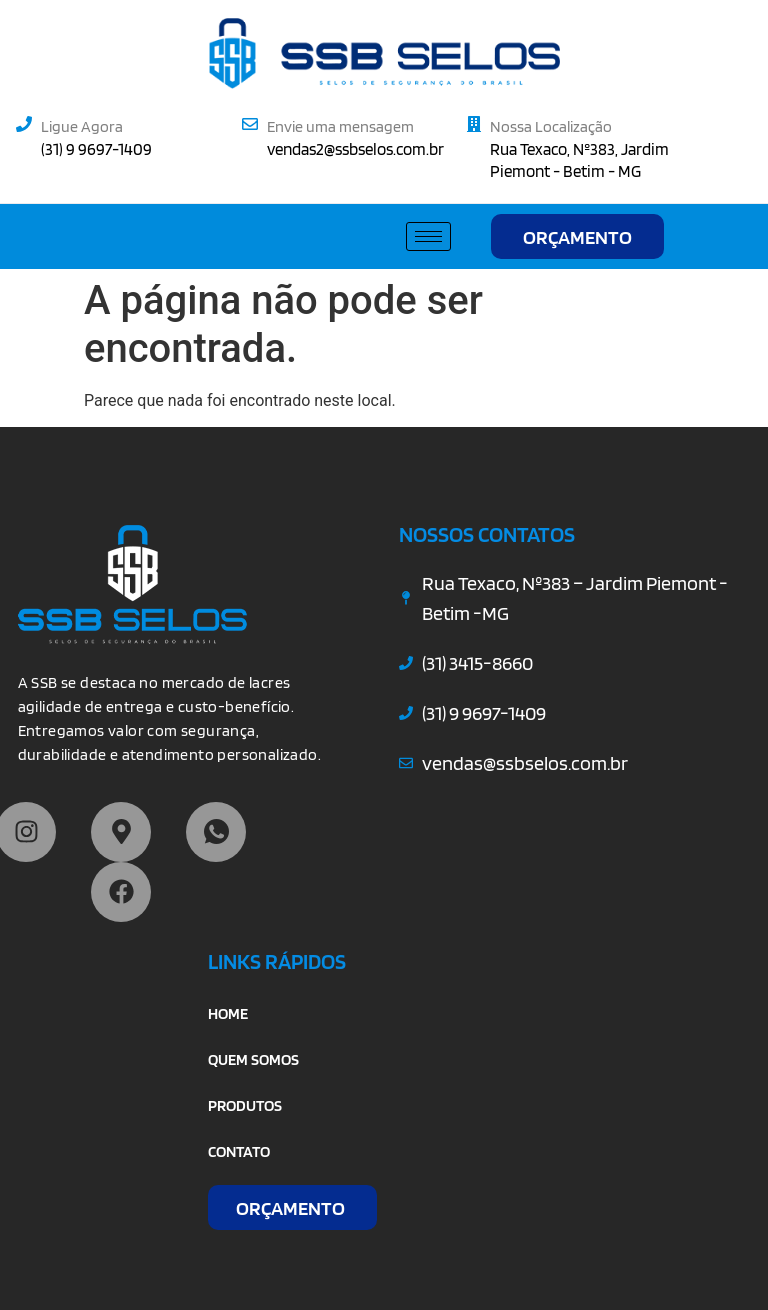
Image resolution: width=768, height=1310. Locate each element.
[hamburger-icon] (428, 236)
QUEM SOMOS (253, 1059)
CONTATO (239, 1151)
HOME (228, 1013)
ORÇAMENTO (577, 237)
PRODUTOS (245, 1105)
